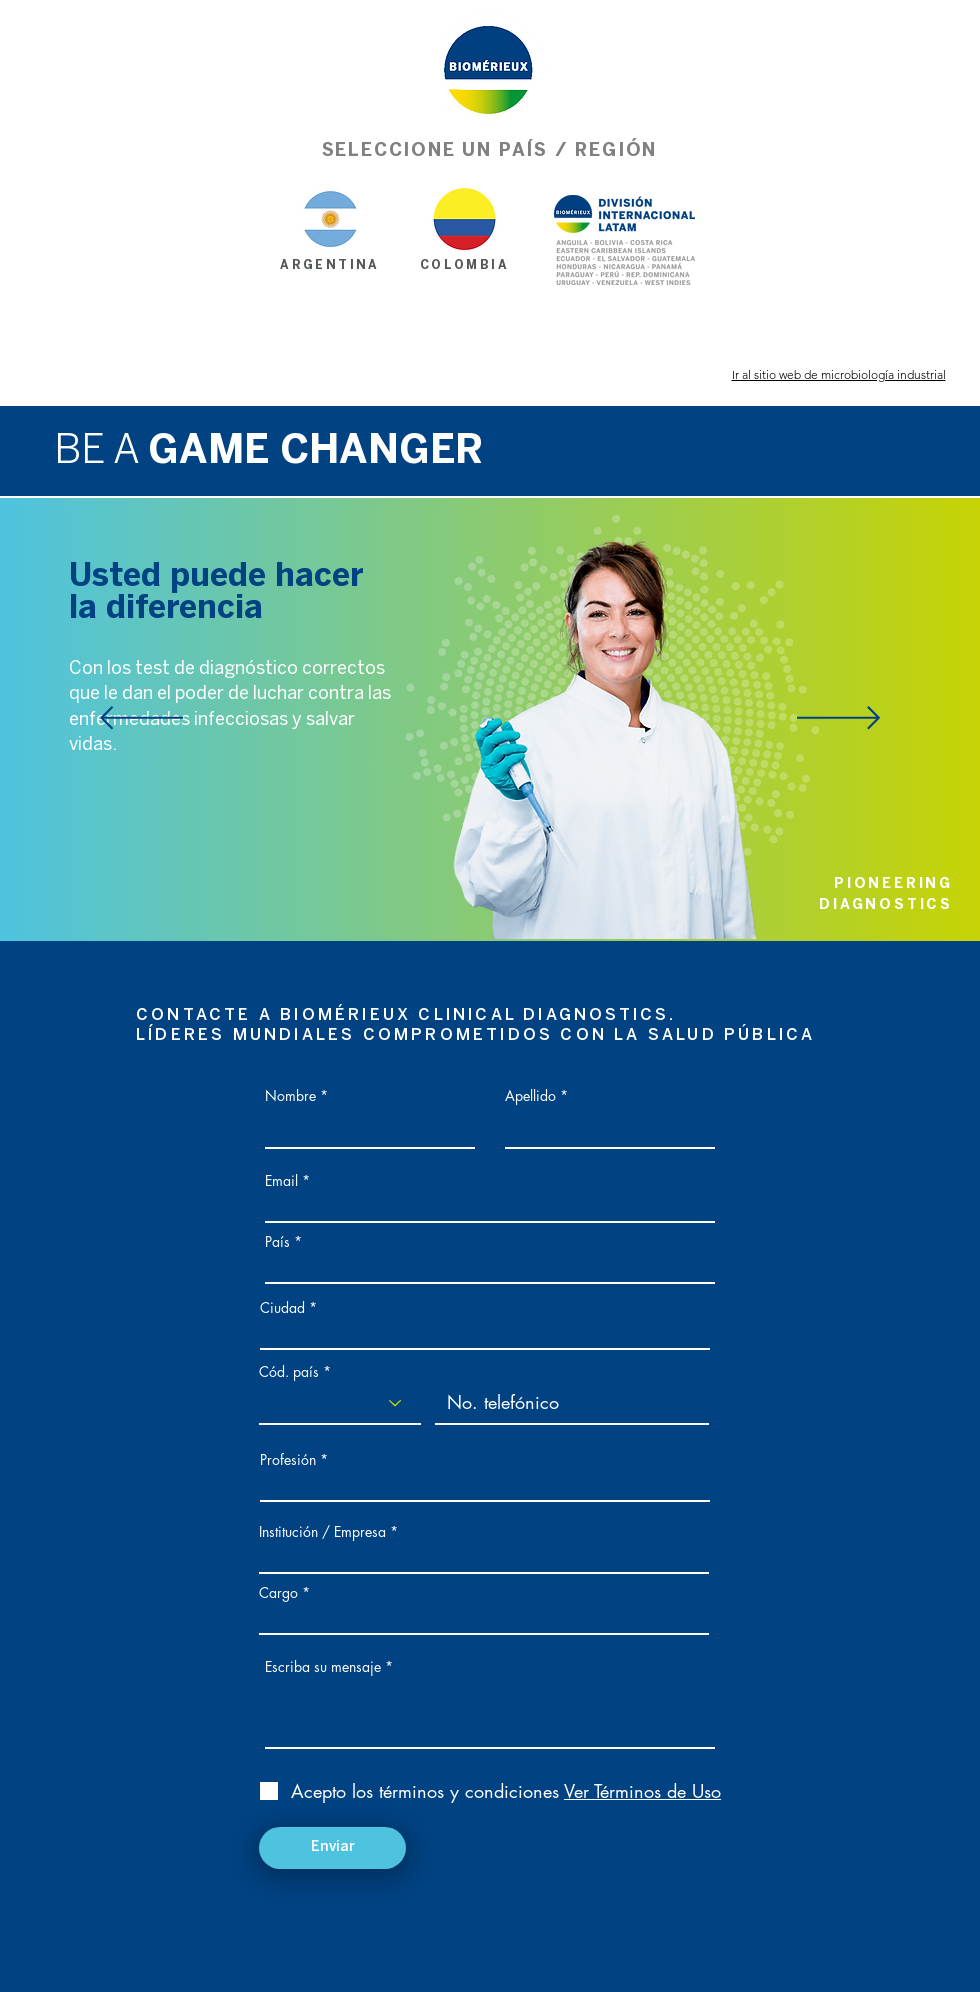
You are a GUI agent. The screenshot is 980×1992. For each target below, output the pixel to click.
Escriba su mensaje (323, 1667)
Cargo (278, 1593)
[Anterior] (141, 719)
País (277, 1242)
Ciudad (282, 1308)
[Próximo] (838, 719)
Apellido (530, 1096)
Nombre (290, 1096)
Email (281, 1181)
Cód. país (289, 1372)
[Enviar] (332, 1848)
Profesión (288, 1460)
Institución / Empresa (322, 1532)
